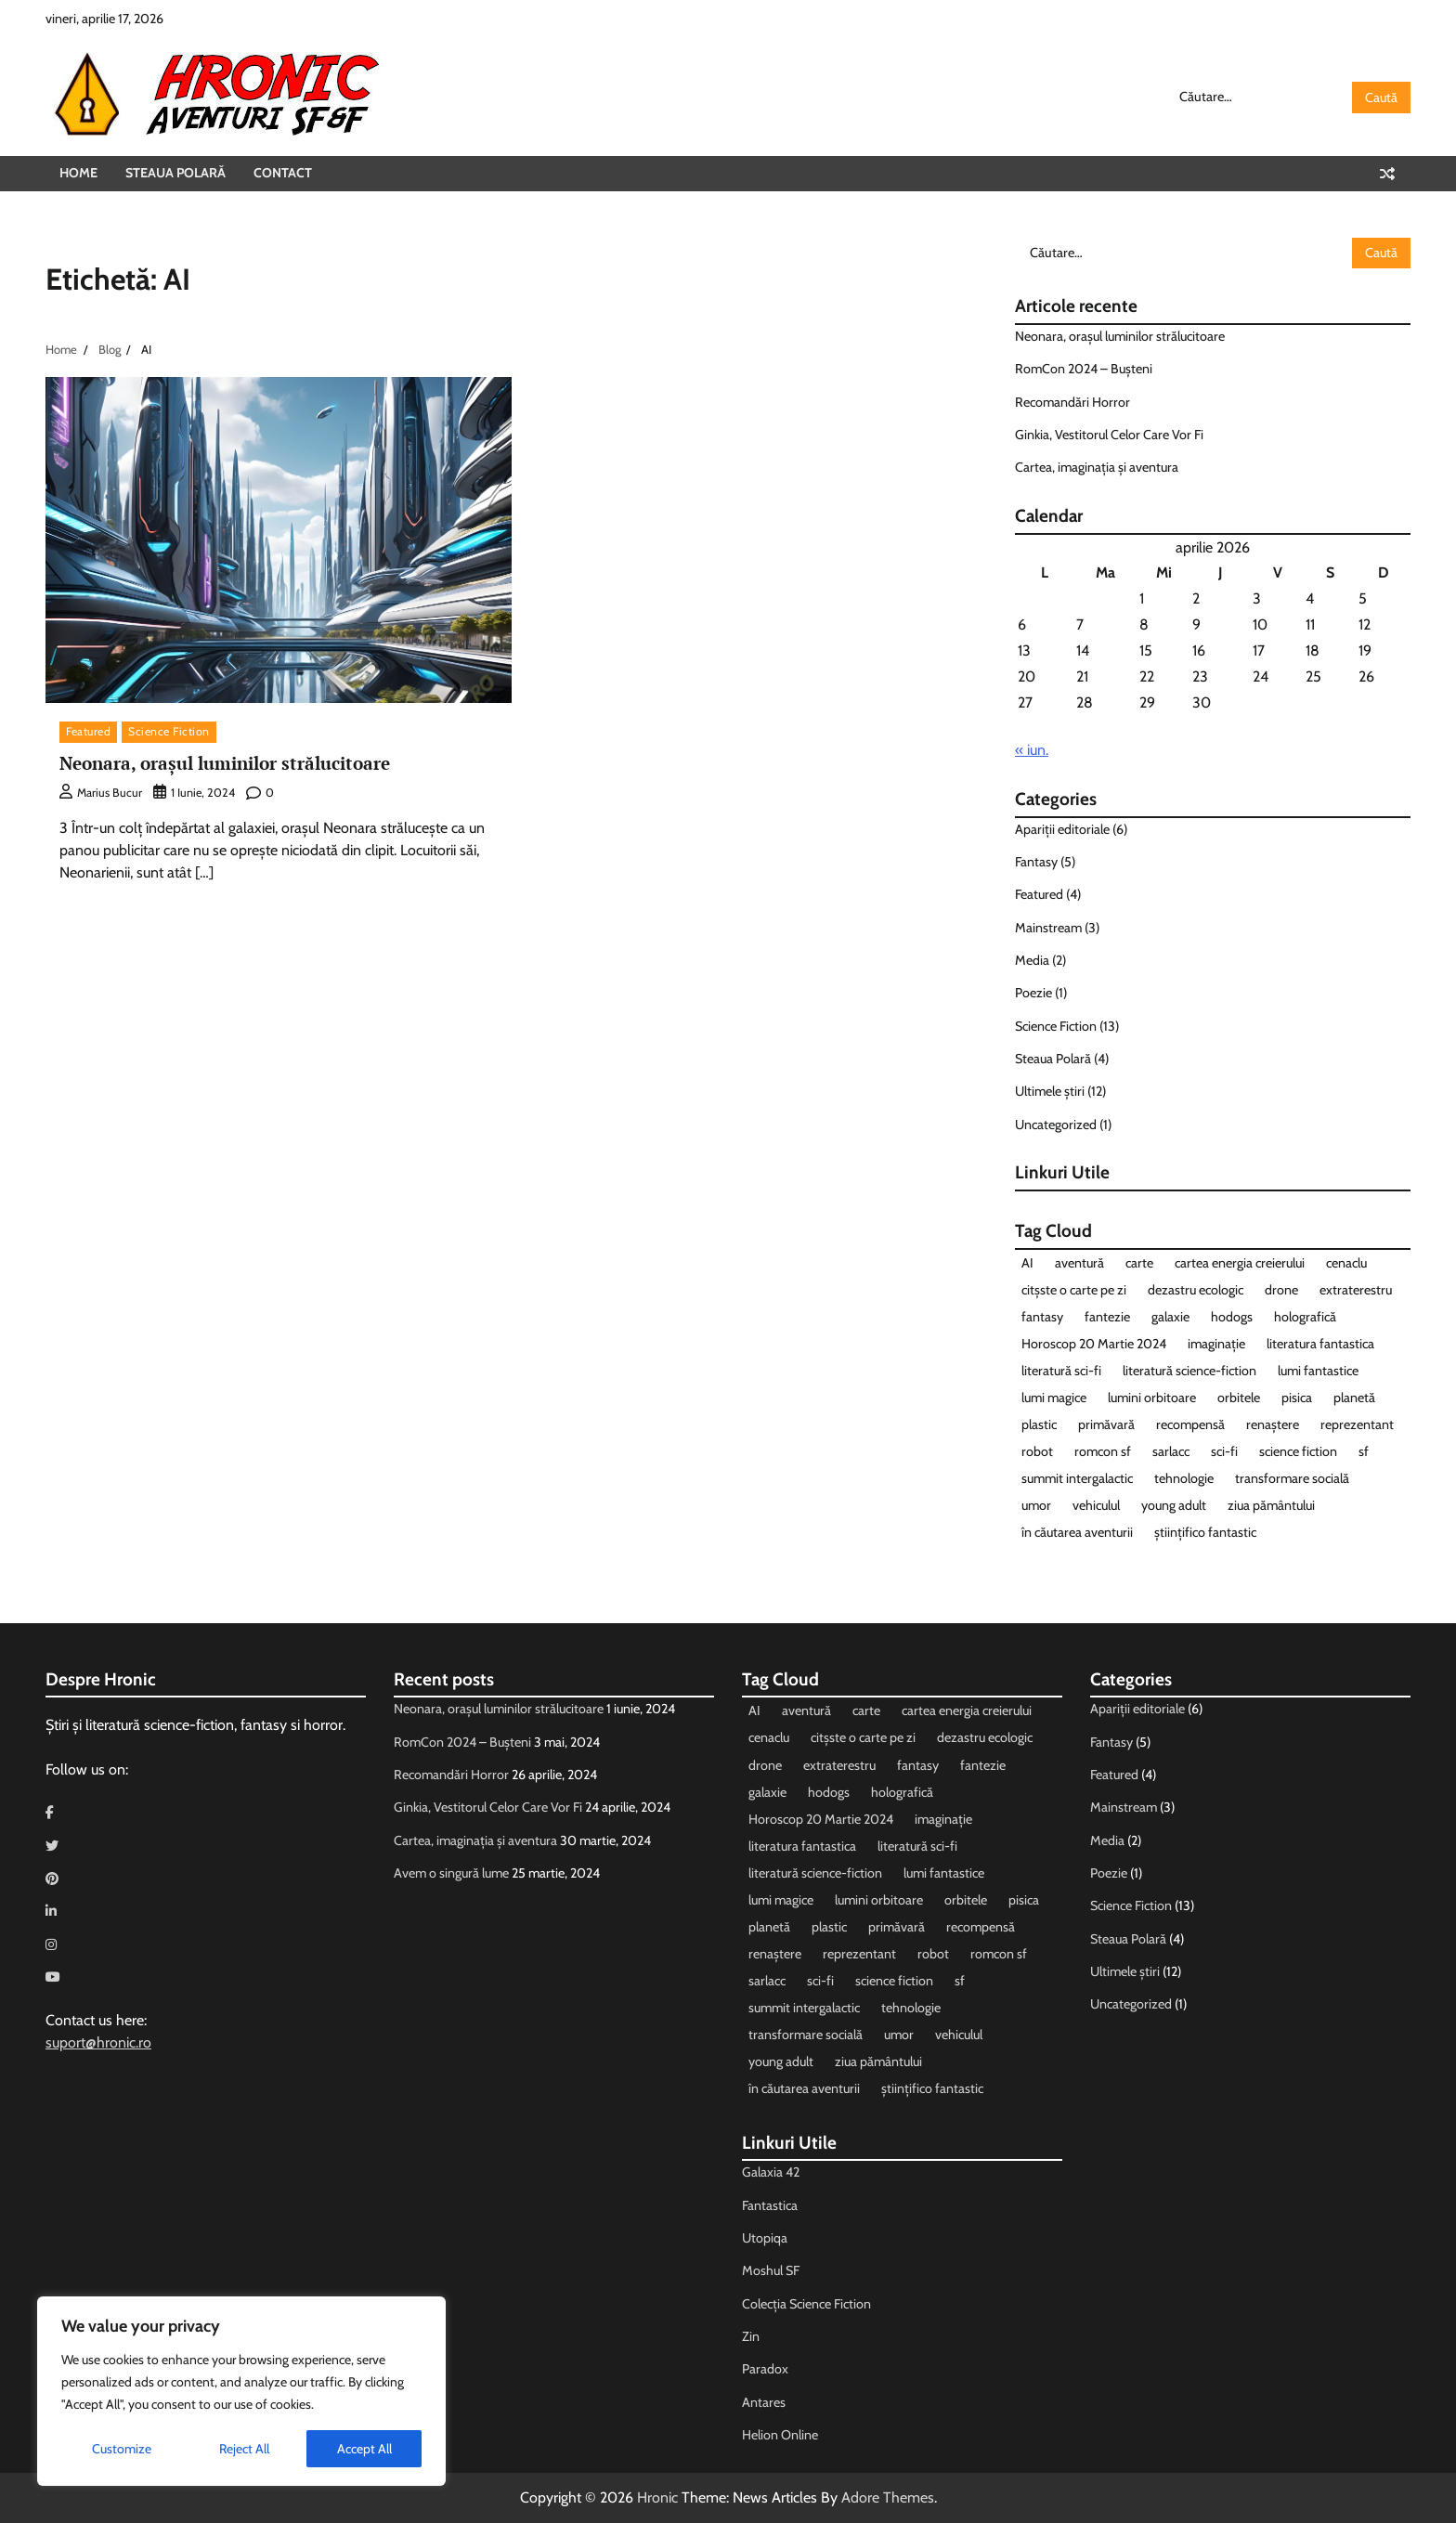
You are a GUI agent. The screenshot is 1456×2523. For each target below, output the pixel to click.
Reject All (244, 2448)
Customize (121, 2448)
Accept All (364, 2448)
